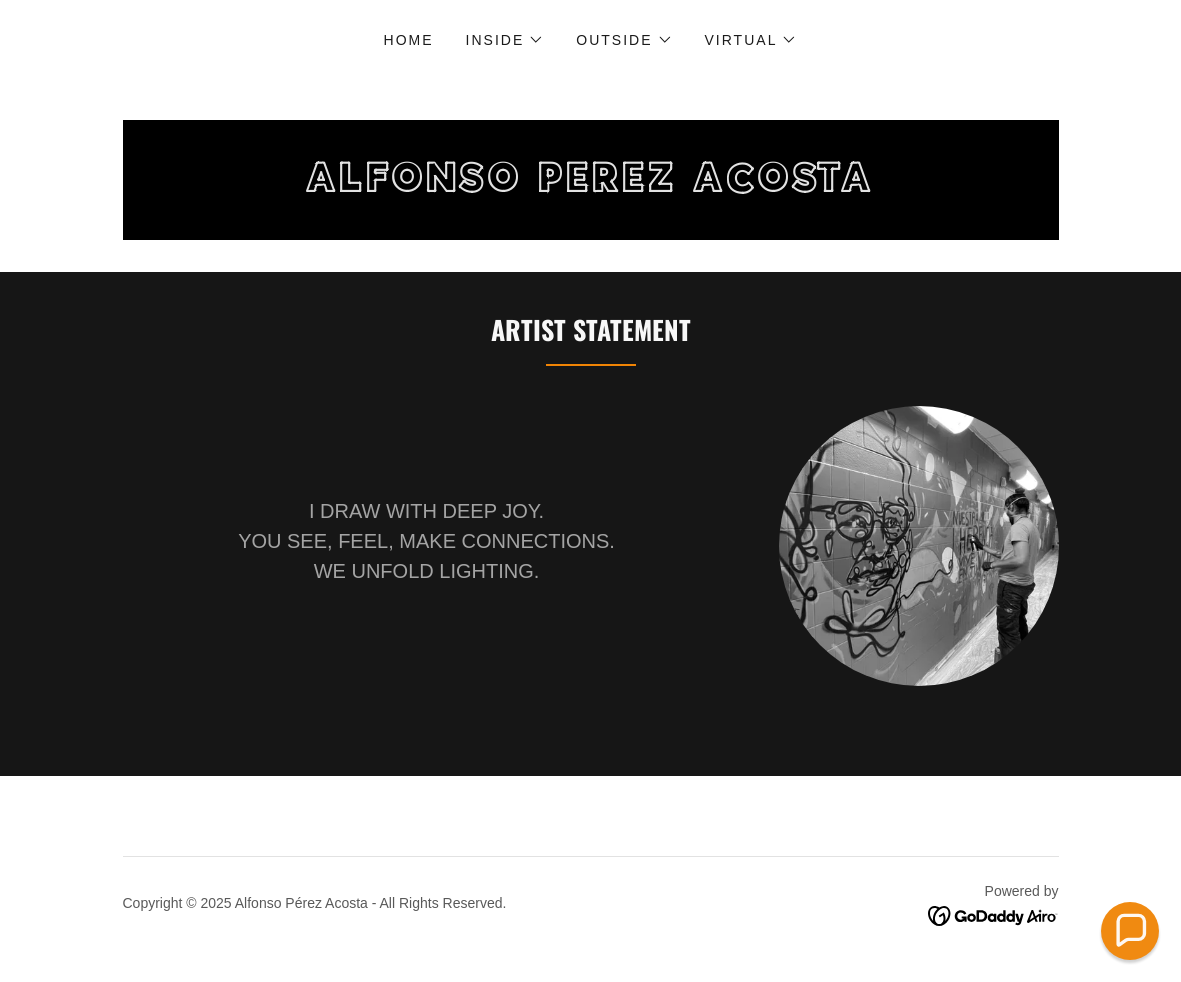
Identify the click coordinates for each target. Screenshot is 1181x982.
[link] (591, 186)
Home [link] (409, 40)
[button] (505, 40)
